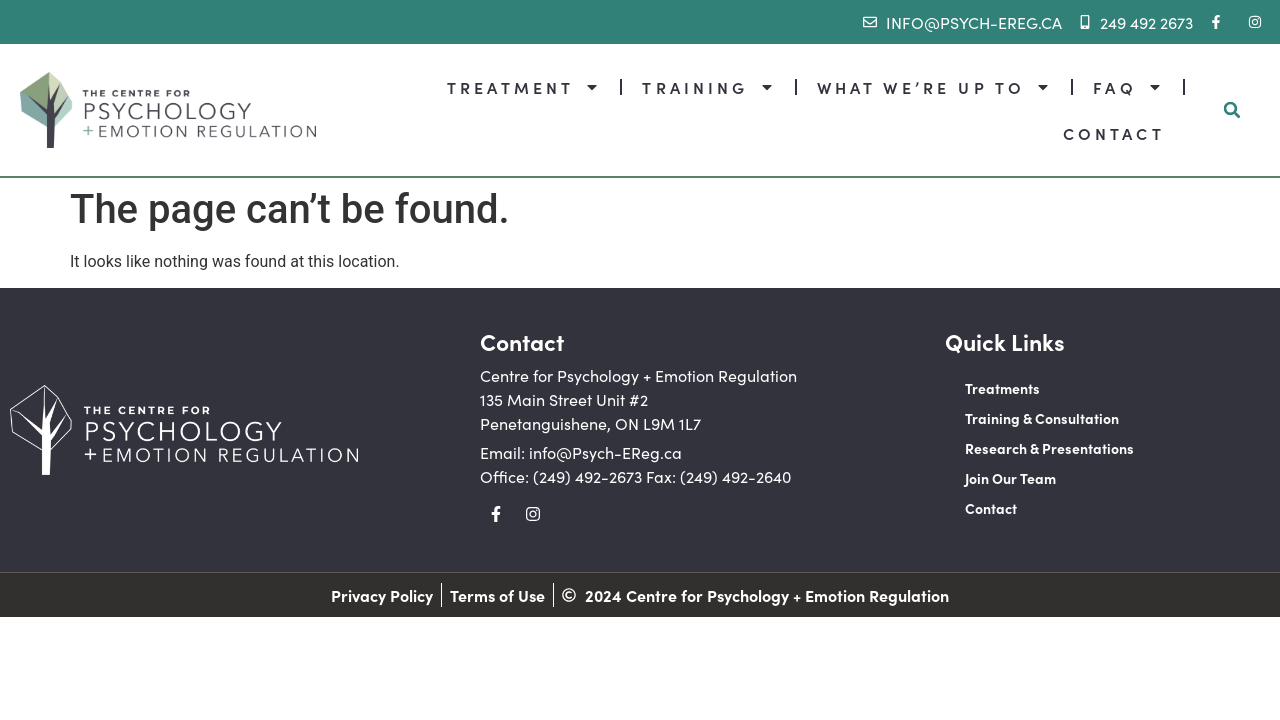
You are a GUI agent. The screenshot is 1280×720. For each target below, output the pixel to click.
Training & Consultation (1042, 418)
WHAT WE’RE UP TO (934, 87)
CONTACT (1114, 133)
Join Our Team (1010, 478)
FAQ (1127, 87)
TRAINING (708, 87)
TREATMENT (523, 87)
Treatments (1002, 388)
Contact (991, 508)
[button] (1232, 110)
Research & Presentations (1049, 448)
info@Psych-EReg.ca (605, 452)
